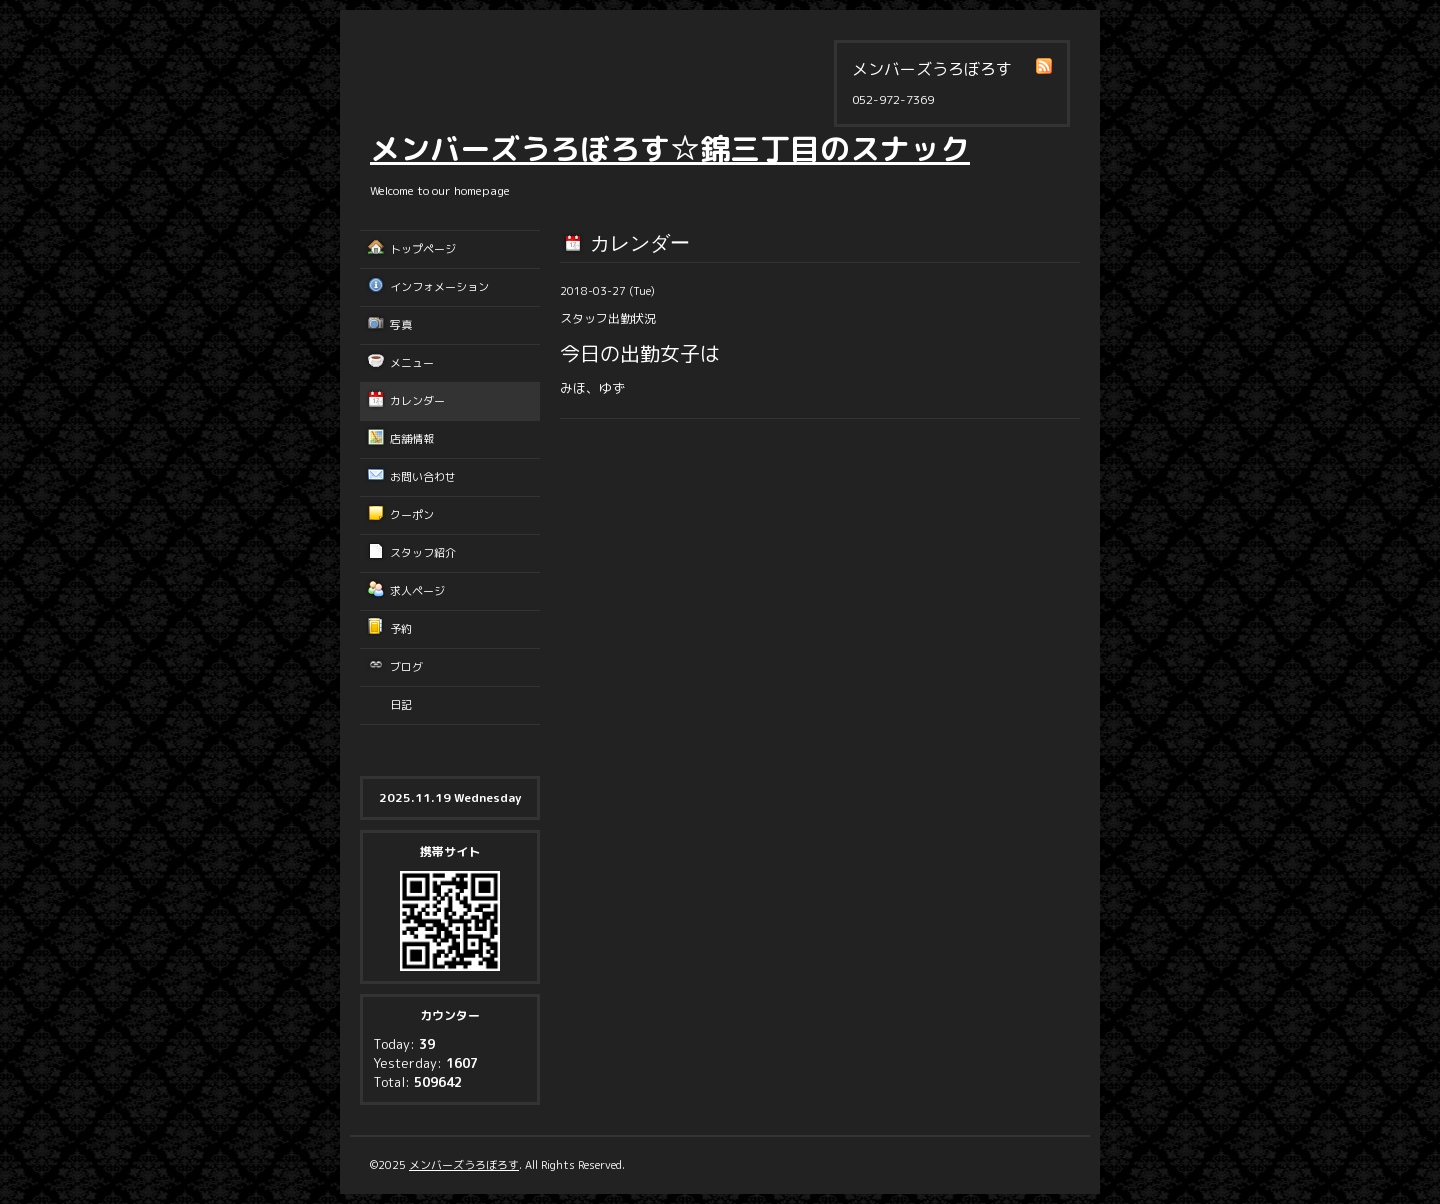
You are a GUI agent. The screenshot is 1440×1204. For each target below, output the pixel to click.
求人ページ (417, 591)
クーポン (412, 515)
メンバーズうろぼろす (464, 1165)
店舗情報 (412, 439)
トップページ (423, 249)
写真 (401, 325)
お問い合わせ (423, 477)
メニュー (412, 363)
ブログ (406, 667)
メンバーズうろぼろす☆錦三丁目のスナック (670, 149)
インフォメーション (439, 287)
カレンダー (417, 401)
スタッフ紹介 (423, 553)
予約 (401, 629)
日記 (401, 705)
